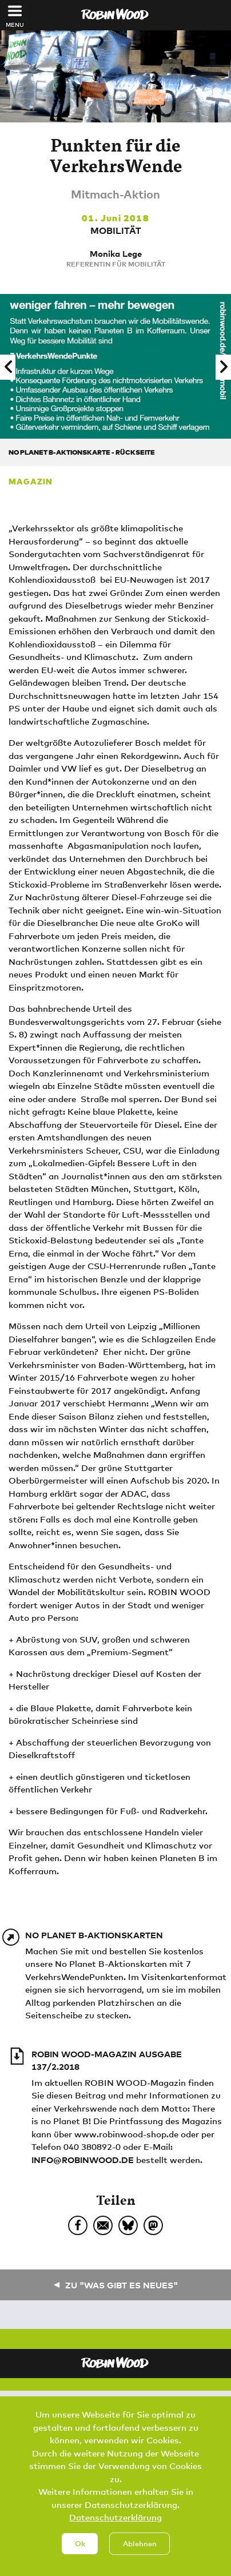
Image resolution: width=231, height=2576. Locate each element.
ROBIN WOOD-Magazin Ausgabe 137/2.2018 (106, 2060)
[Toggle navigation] (15, 11)
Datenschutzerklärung (115, 2532)
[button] (7, 367)
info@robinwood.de (82, 2159)
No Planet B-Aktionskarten (94, 1935)
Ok (80, 2558)
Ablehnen (140, 2558)
